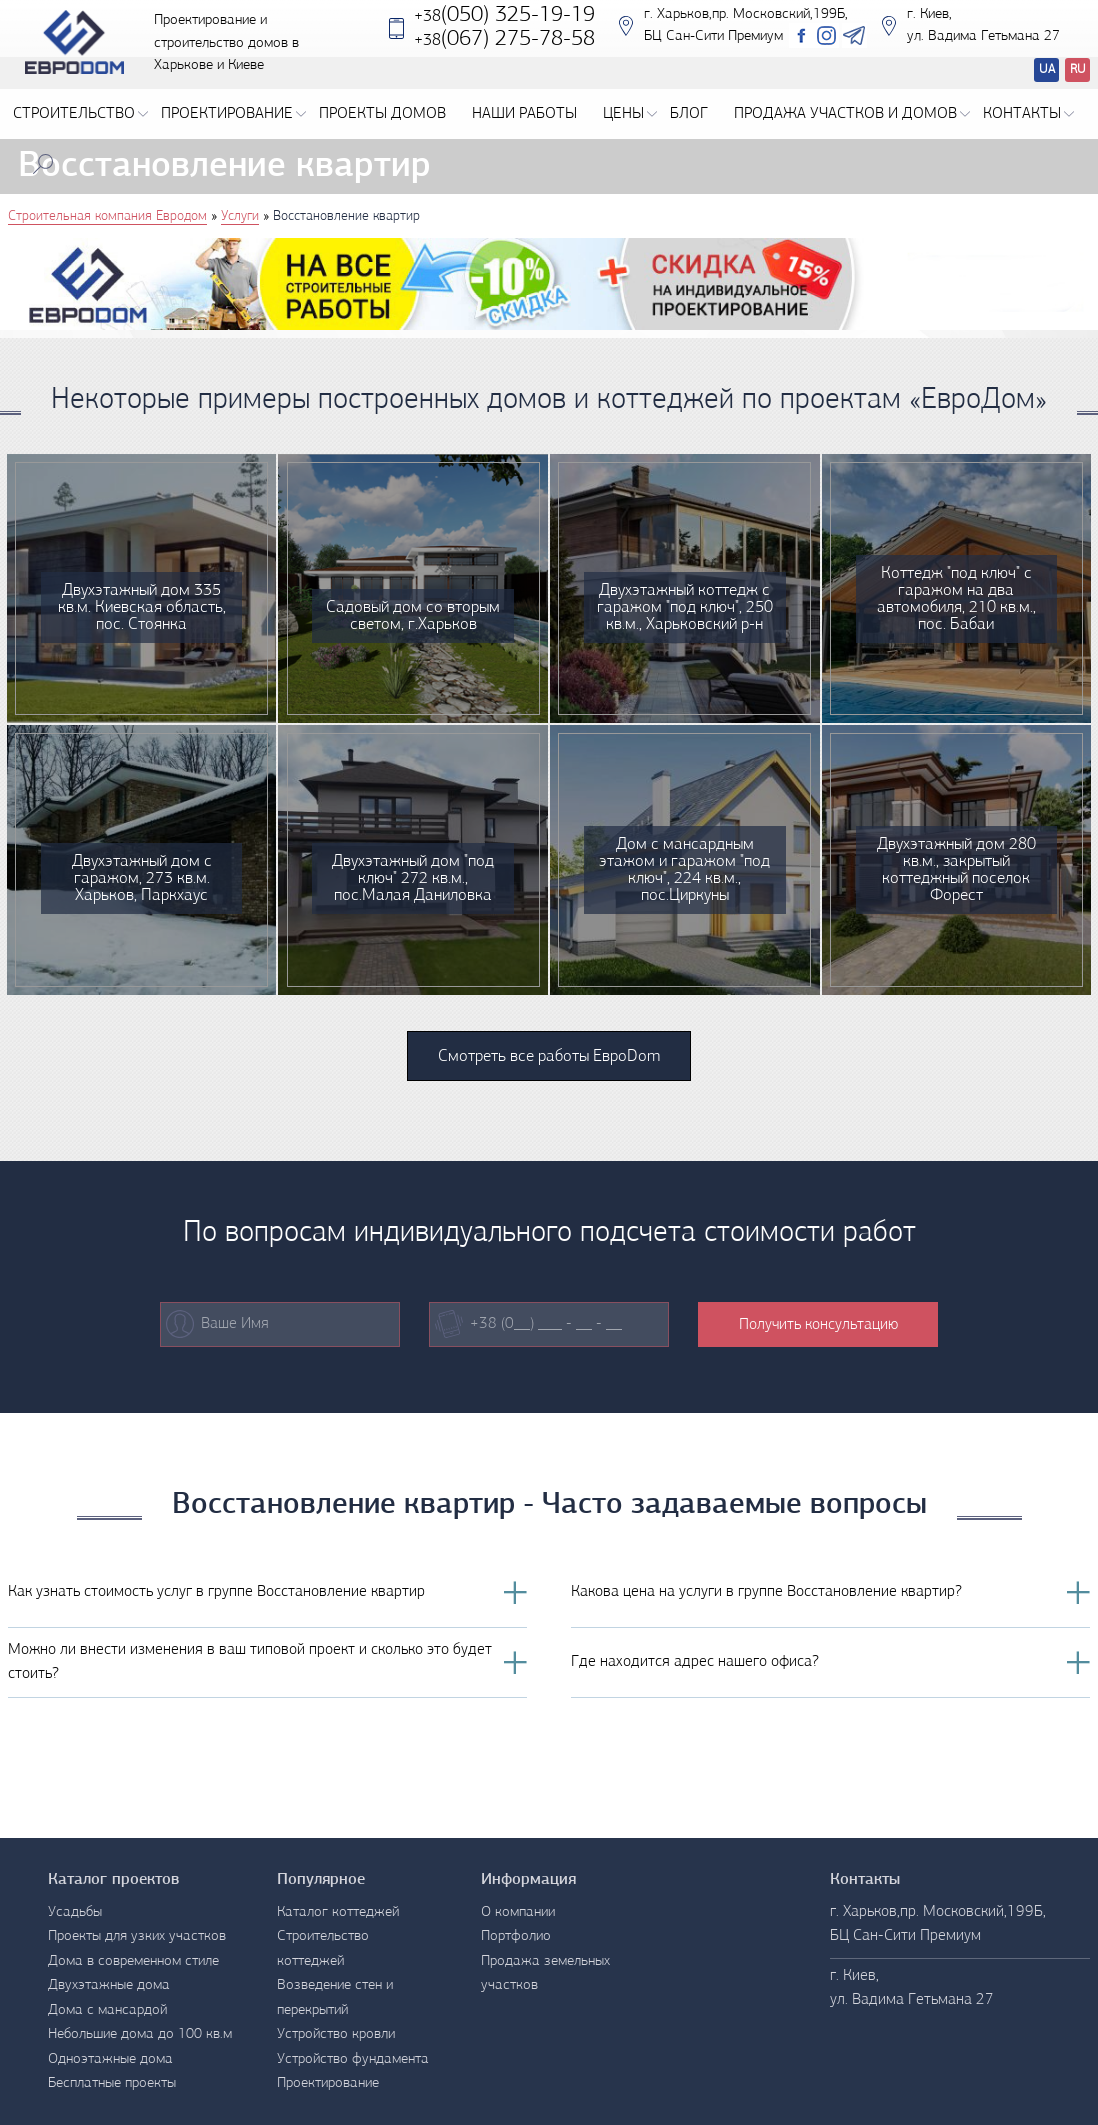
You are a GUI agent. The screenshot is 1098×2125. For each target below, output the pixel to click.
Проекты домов (382, 114)
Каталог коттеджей (338, 1912)
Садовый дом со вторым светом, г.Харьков (413, 616)
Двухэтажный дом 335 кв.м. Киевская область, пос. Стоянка (142, 607)
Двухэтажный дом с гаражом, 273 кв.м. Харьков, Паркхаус (142, 878)
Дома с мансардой (107, 2010)
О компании (518, 1912)
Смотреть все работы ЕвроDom (549, 1056)
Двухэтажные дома (109, 1985)
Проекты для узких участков (137, 1936)
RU (1078, 69)
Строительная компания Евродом (107, 216)
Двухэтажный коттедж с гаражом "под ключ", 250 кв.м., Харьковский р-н (685, 607)
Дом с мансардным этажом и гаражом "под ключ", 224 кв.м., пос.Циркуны (684, 870)
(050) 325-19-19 (504, 27)
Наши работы (524, 114)
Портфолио (516, 1936)
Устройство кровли (336, 2034)
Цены (630, 114)
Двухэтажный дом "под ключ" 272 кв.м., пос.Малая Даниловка (413, 878)
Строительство (80, 114)
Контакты (1028, 114)
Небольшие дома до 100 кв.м (140, 2034)
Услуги (240, 216)
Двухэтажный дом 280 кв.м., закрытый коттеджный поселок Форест (956, 870)
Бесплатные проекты (112, 2083)
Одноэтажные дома (110, 2059)
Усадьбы (75, 1912)
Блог (689, 114)
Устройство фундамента (353, 2059)
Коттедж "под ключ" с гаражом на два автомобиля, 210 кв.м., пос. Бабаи (956, 599)
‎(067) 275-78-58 (504, 51)
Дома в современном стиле (133, 1961)
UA (1047, 69)
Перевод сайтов (1030, 72)
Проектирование (233, 114)
